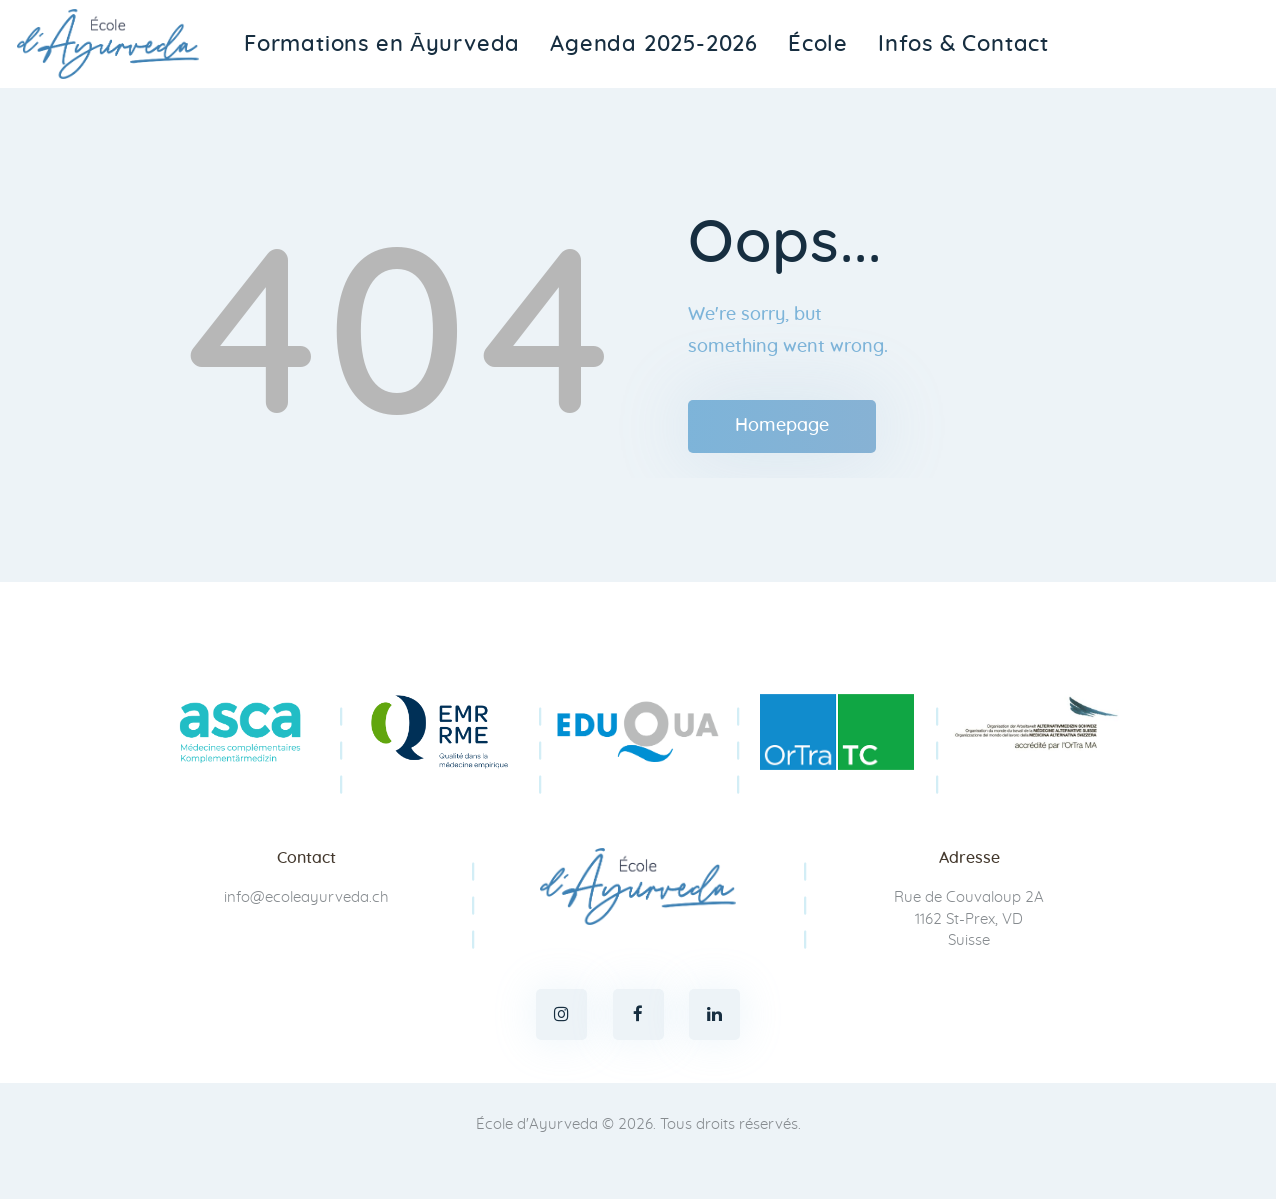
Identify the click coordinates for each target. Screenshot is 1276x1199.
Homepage (782, 426)
